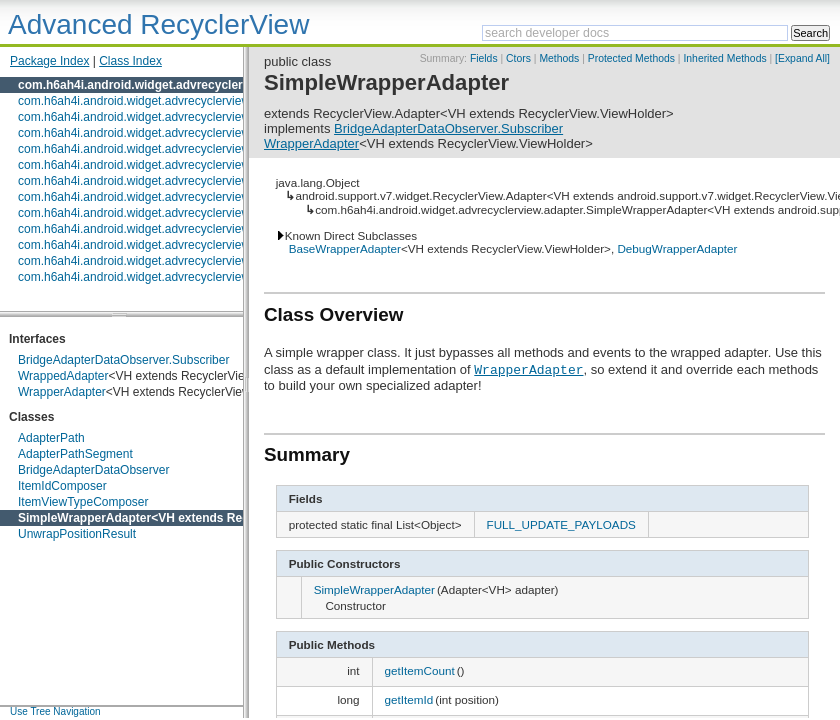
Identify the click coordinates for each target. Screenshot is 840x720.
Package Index (49, 61)
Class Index (130, 61)
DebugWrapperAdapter (677, 248)
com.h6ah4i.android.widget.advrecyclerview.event (150, 181)
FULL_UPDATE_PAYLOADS (561, 524)
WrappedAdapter (63, 376)
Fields (484, 58)
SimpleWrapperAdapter (84, 518)
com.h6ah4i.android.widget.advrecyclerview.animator (158, 101)
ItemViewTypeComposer (83, 502)
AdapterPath (51, 438)
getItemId (409, 699)
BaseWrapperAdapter (345, 248)
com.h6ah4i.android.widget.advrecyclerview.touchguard (165, 261)
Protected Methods (631, 58)
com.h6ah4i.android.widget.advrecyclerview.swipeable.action (180, 245)
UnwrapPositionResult (77, 534)
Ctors (518, 58)
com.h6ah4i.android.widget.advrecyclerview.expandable (166, 197)
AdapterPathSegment (75, 454)
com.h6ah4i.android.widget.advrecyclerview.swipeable (162, 229)
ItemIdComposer (62, 486)
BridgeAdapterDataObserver (93, 470)
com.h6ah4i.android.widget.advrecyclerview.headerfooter (169, 213)
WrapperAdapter (62, 392)
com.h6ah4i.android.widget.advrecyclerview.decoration (163, 149)
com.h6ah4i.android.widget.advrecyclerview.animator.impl (171, 117)
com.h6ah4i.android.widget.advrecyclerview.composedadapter (183, 133)
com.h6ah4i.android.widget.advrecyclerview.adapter (166, 85)
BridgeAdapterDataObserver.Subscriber (123, 360)
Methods (559, 58)
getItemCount (420, 670)
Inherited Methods (724, 58)
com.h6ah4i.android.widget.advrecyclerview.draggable (162, 165)
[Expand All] (802, 58)
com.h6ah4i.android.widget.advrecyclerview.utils (146, 277)
